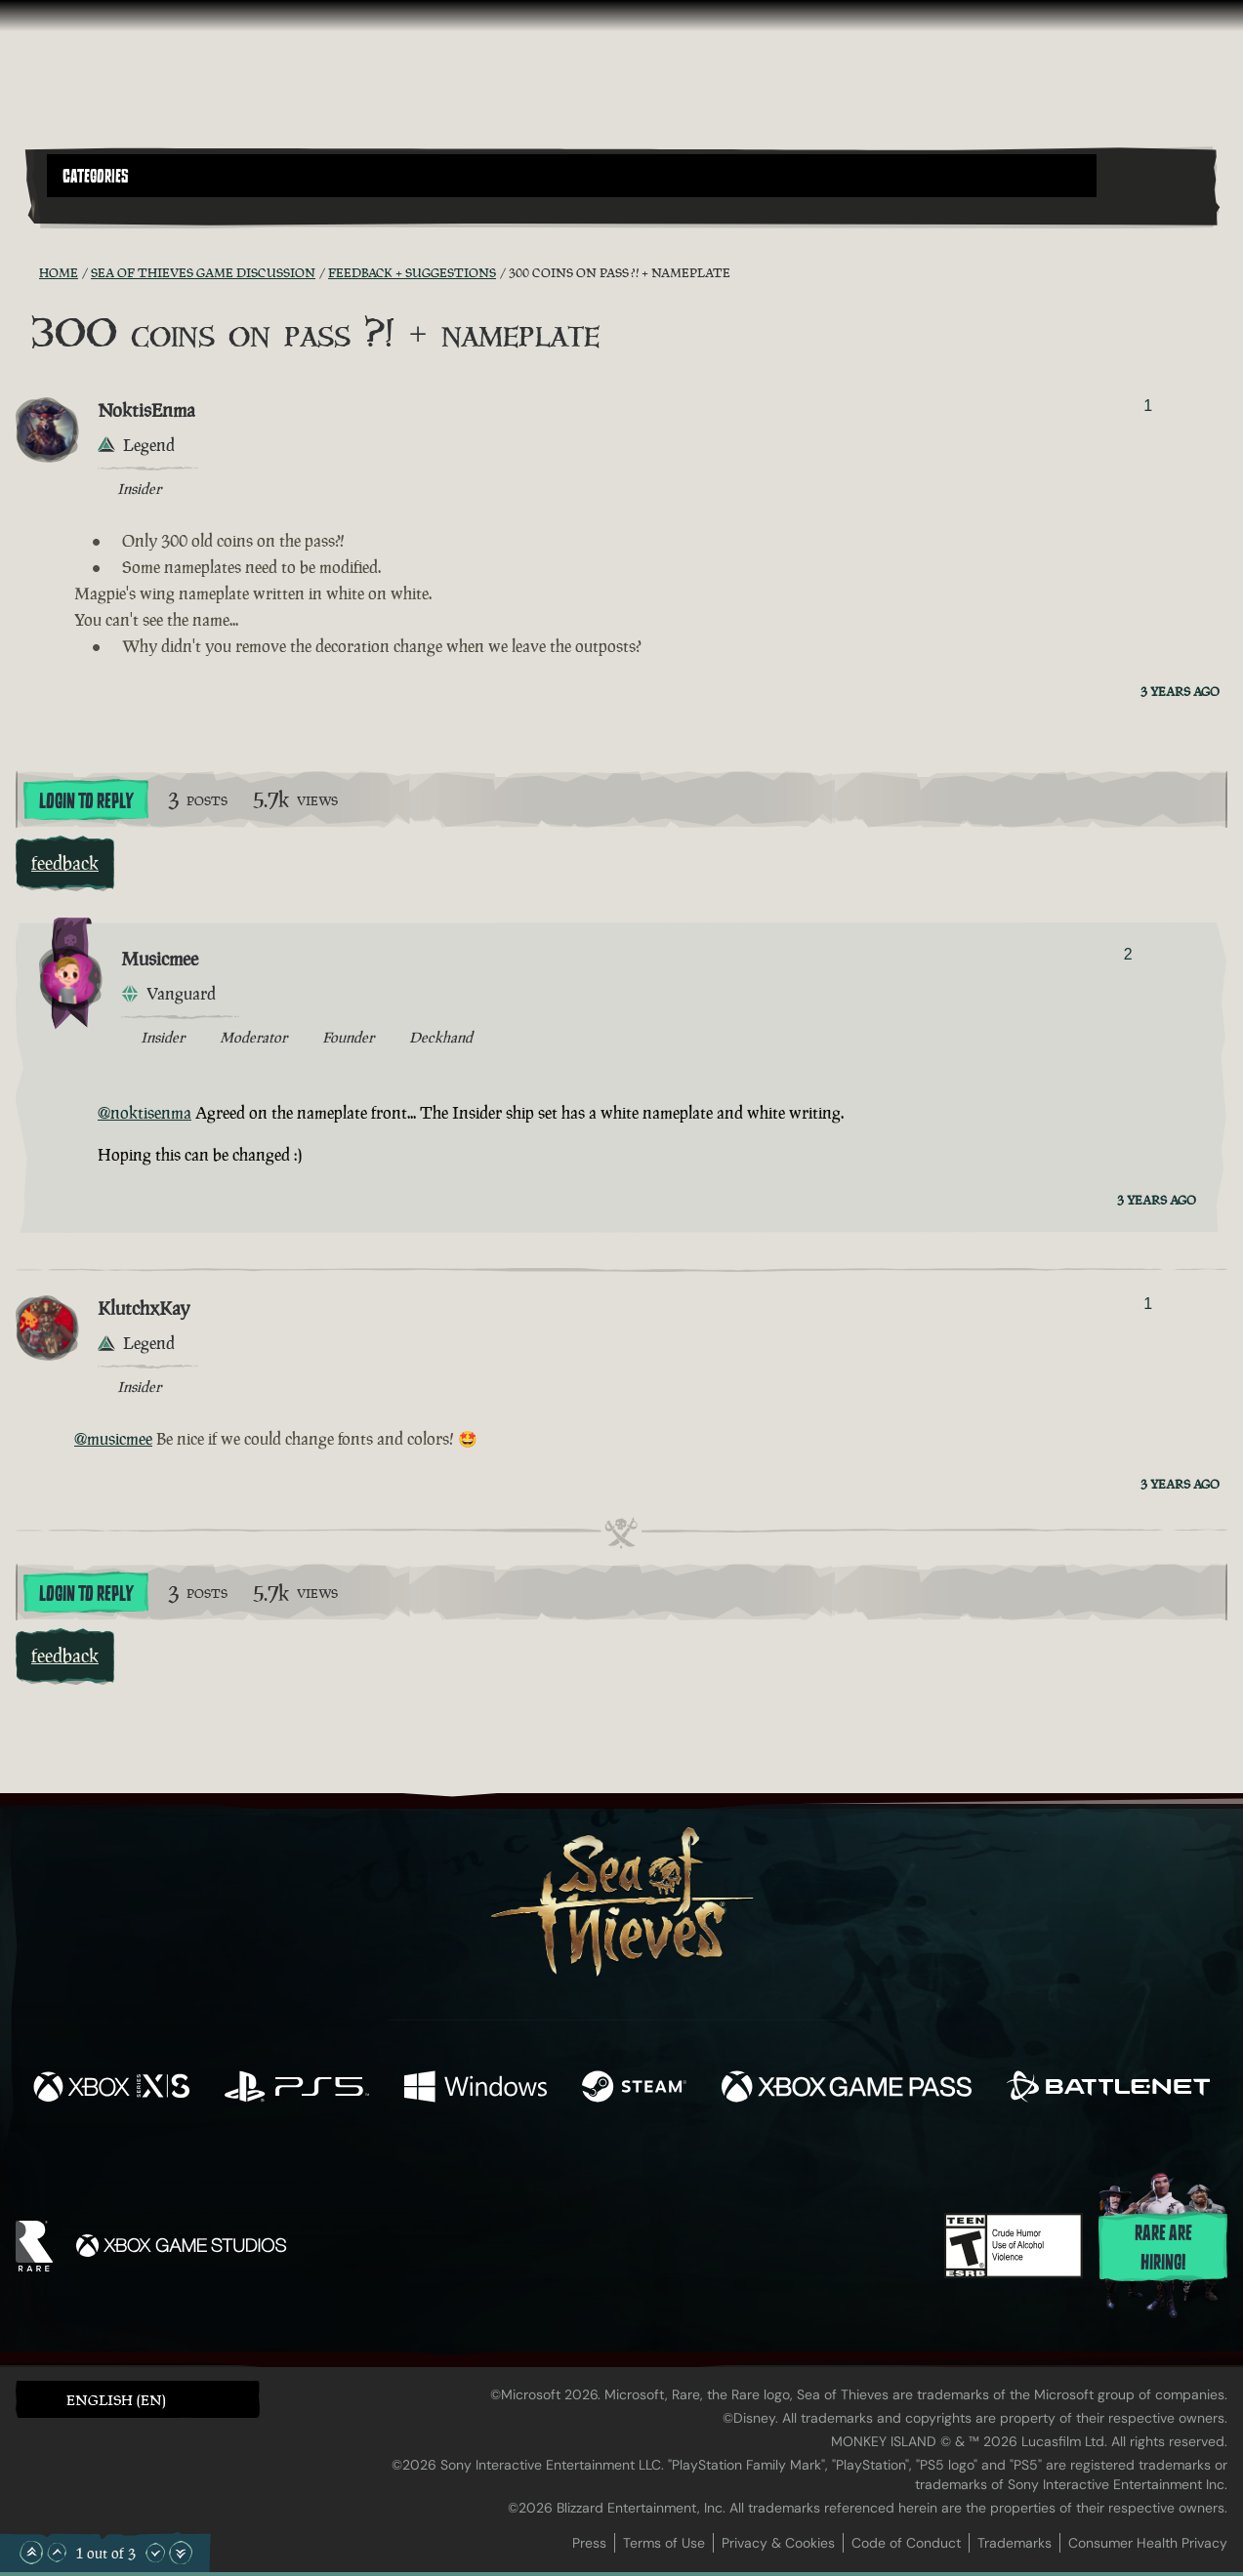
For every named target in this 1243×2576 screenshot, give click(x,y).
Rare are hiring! (1163, 2248)
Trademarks (1014, 2543)
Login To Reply (86, 801)
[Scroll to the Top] (31, 2552)
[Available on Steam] (634, 2088)
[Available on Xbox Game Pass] (847, 2088)
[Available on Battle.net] (1108, 2088)
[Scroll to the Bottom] (180, 2552)
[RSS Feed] (27, 272)
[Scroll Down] (155, 2552)
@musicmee (113, 1439)
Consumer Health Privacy (1147, 2543)
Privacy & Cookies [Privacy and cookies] (778, 2543)
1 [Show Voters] (1147, 405)
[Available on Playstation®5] (297, 2088)
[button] (572, 175)
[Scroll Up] (56, 2552)
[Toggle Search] (92, 209)
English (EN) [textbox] (116, 2400)
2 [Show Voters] (1128, 954)
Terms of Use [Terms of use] (664, 2543)
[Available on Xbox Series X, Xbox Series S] (111, 2088)
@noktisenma (144, 1113)
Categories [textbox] (95, 176)
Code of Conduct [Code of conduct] (906, 2543)
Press (589, 2543)
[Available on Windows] (475, 2088)
